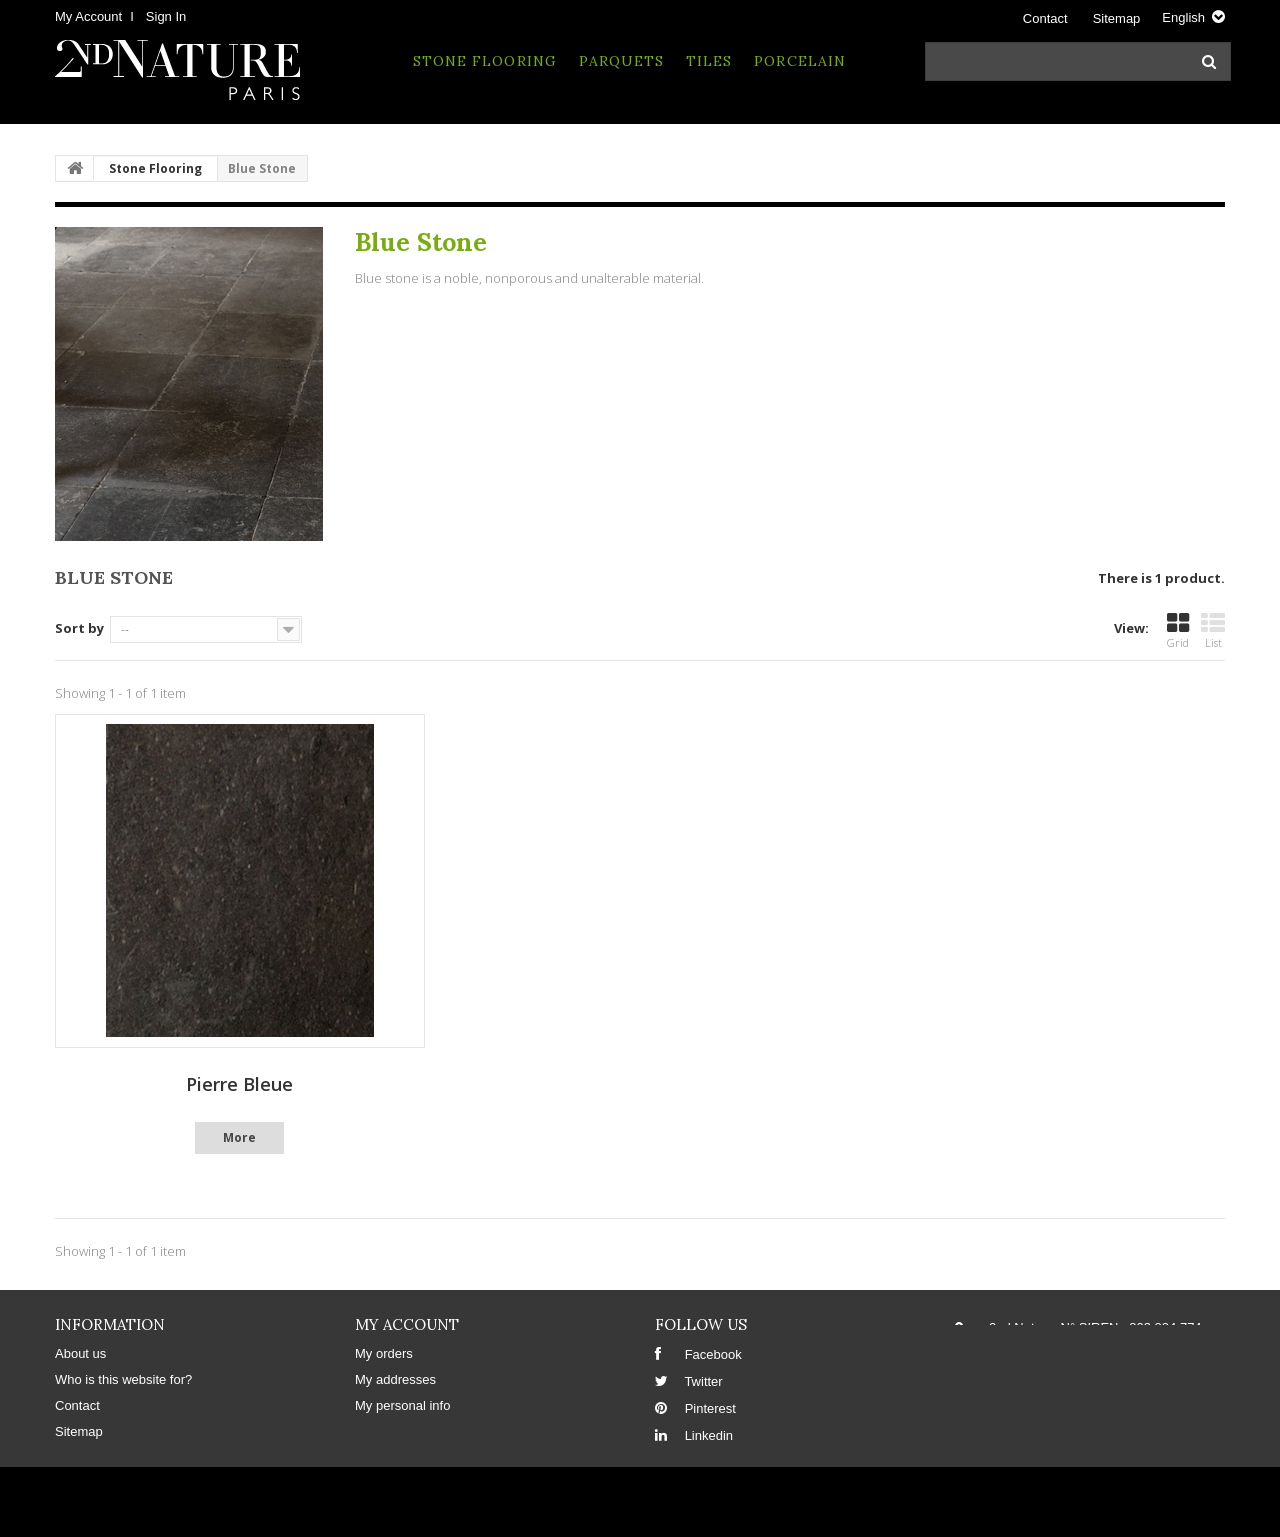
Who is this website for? (123, 1379)
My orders (384, 1353)
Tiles (709, 61)
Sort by (79, 628)
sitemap (1117, 18)
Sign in (166, 16)
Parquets (621, 61)
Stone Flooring (485, 61)
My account (407, 1324)
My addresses (395, 1379)
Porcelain (799, 61)
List (1213, 631)
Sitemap (79, 1431)
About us (80, 1353)
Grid (1178, 631)
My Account (88, 16)
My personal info (402, 1405)
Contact (1045, 18)
